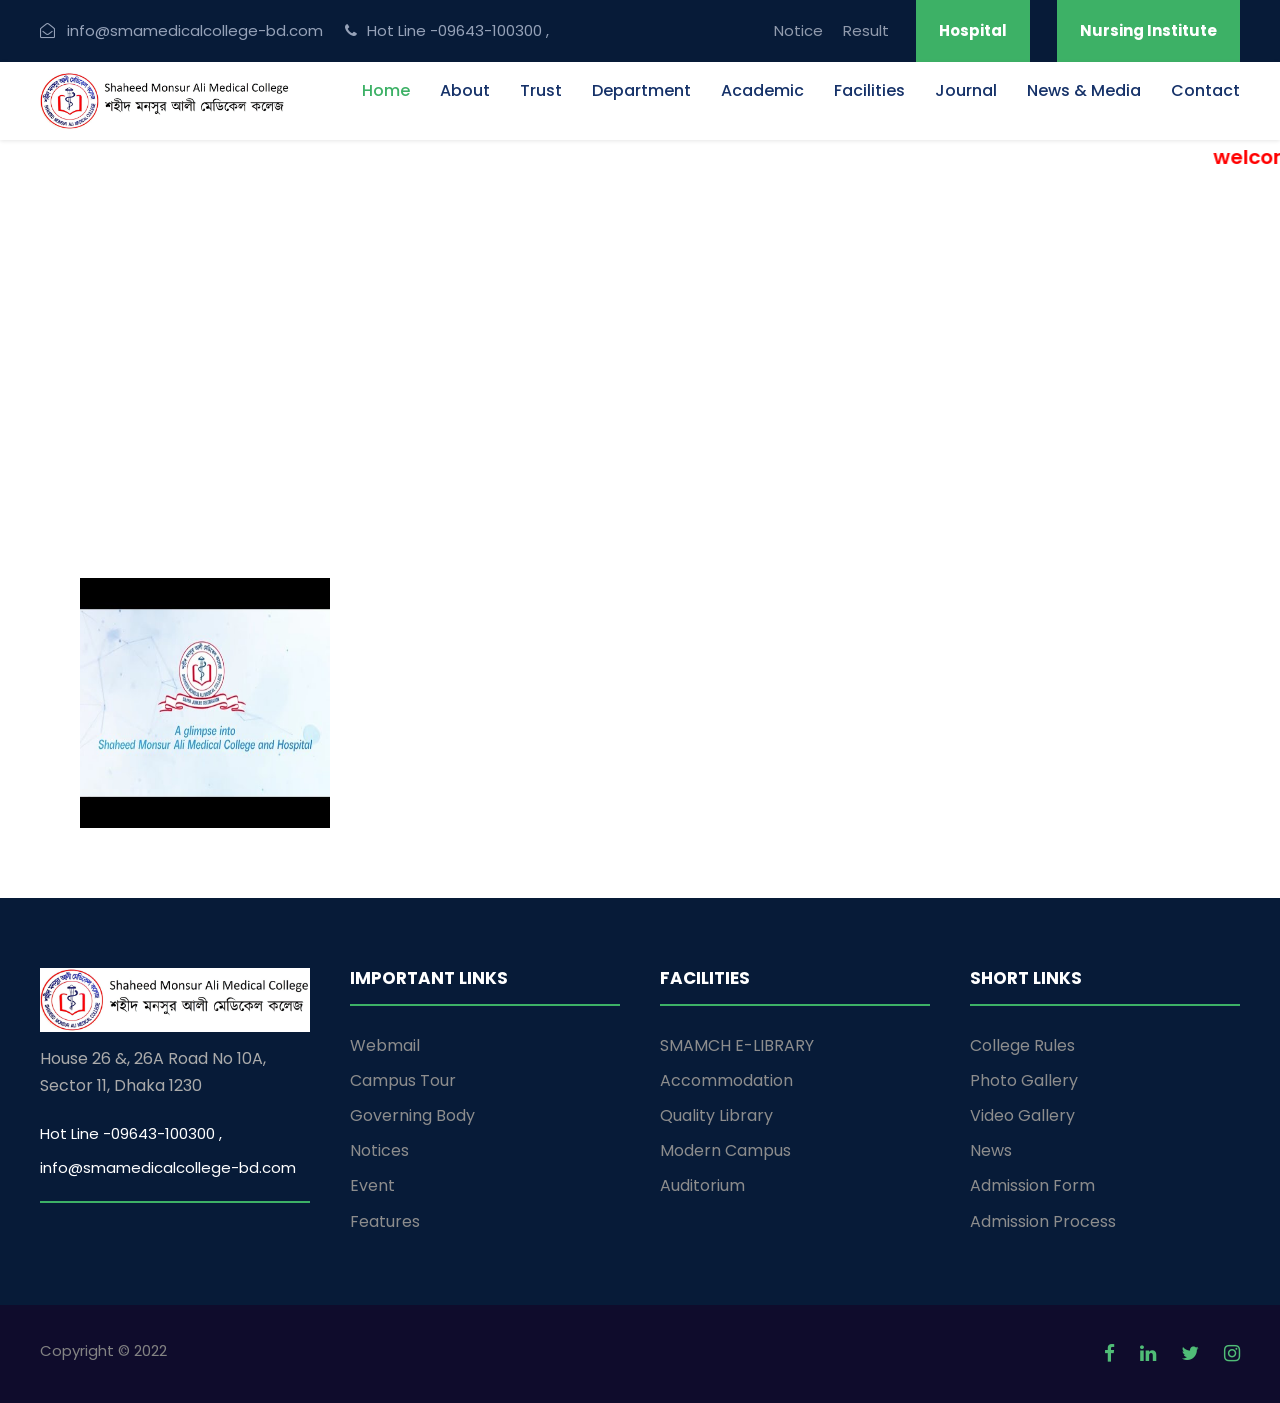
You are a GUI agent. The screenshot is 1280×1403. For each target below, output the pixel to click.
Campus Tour (403, 1080)
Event (372, 1185)
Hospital (973, 30)
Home (386, 90)
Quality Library (716, 1115)
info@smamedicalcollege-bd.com (168, 1167)
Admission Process (1043, 1221)
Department (641, 90)
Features (385, 1221)
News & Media (1084, 90)
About (465, 90)
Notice (798, 30)
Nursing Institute (1148, 30)
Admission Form (1032, 1185)
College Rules (1022, 1045)
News (991, 1150)
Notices (379, 1150)
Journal (966, 90)
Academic (762, 90)
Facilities (869, 90)
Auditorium (702, 1185)
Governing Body (412, 1115)
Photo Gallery (1024, 1080)
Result (866, 30)
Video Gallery (1022, 1115)
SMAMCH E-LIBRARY (737, 1045)
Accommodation (726, 1080)
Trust (541, 90)
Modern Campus (725, 1150)
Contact (1205, 90)
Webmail (385, 1045)
